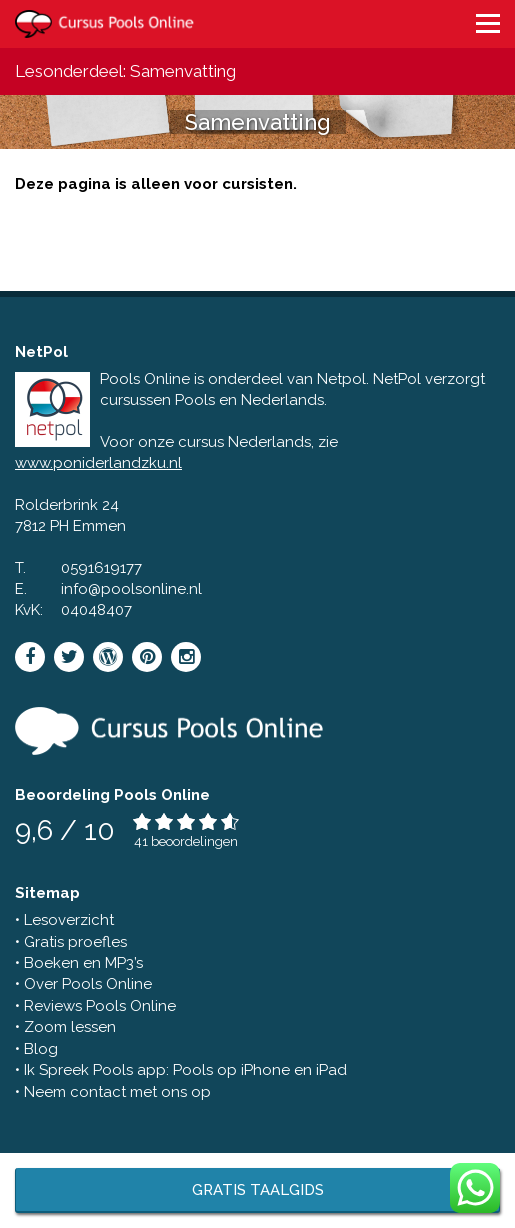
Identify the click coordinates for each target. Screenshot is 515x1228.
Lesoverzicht (69, 920)
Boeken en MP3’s (83, 963)
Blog (41, 1049)
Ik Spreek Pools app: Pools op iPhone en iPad (185, 1070)
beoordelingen (194, 841)
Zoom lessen (70, 1027)
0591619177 (101, 568)
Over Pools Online (88, 984)
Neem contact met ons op (117, 1092)
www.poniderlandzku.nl (98, 463)
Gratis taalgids (258, 1190)
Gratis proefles (75, 942)
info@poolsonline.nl (131, 589)
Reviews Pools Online (100, 1006)
